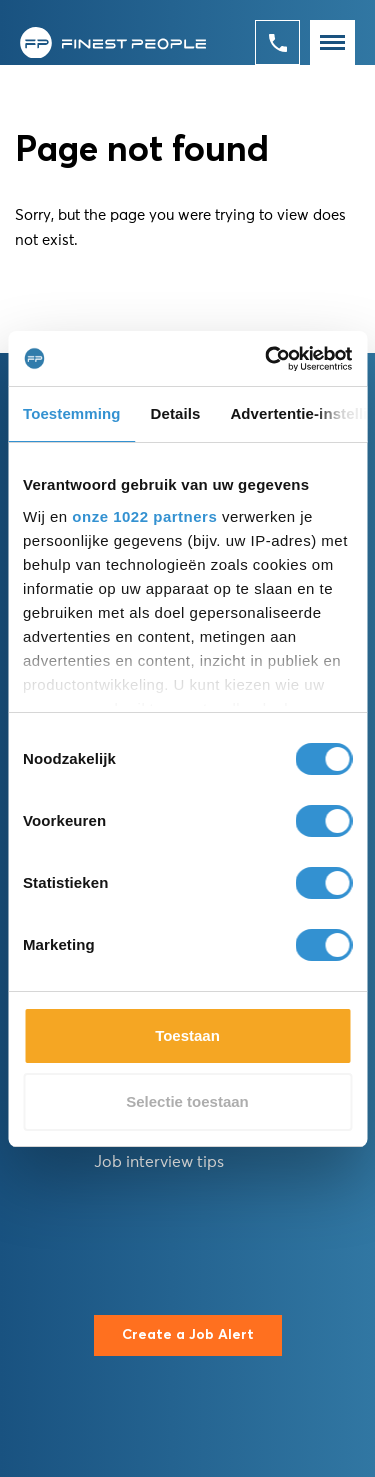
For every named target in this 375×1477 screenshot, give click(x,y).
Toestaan (187, 1035)
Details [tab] (176, 413)
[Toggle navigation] (332, 42)
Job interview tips (159, 1162)
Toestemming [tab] (72, 413)
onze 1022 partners (144, 516)
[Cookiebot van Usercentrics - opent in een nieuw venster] (267, 359)
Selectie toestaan (187, 1101)
